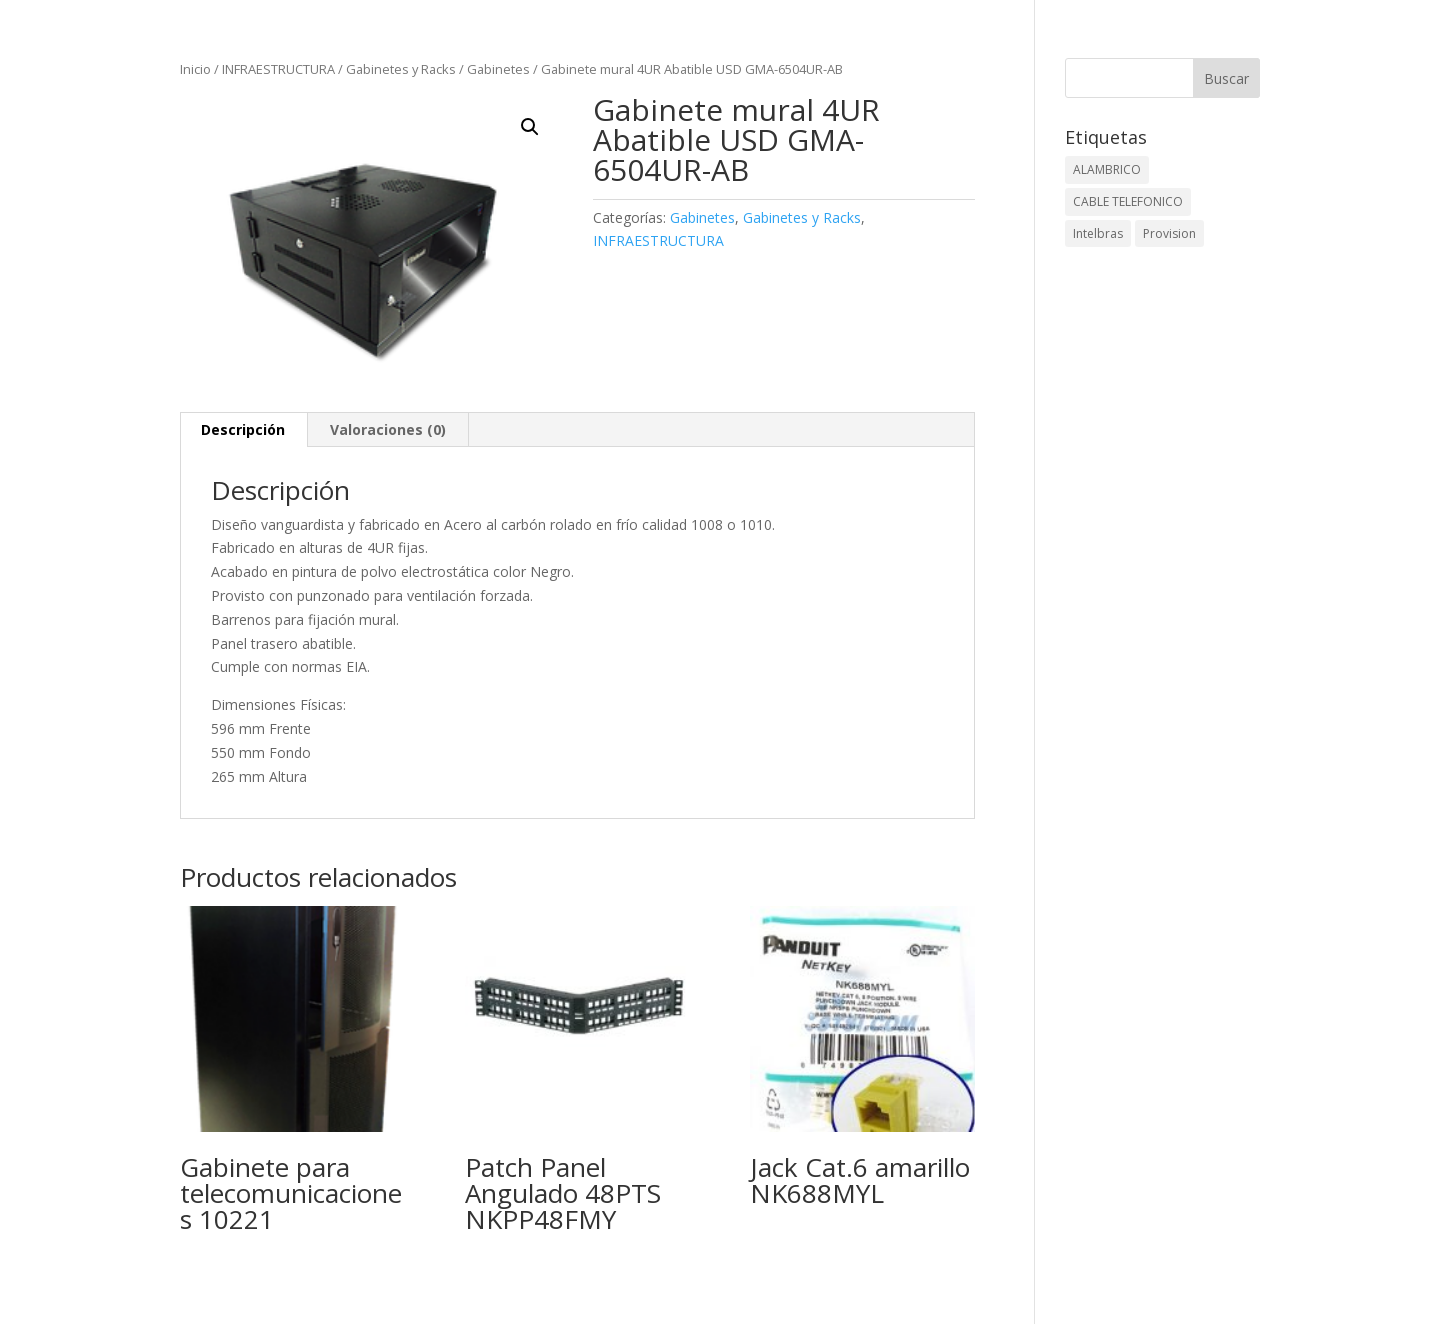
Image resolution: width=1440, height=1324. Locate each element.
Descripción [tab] (243, 429)
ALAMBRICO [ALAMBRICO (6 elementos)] (1107, 169)
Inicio (195, 69)
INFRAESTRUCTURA (278, 69)
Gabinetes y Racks (401, 69)
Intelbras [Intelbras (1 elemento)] (1098, 233)
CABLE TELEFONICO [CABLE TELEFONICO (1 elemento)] (1128, 201)
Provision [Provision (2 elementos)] (1169, 233)
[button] (530, 127)
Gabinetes (498, 69)
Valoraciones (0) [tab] (388, 429)
